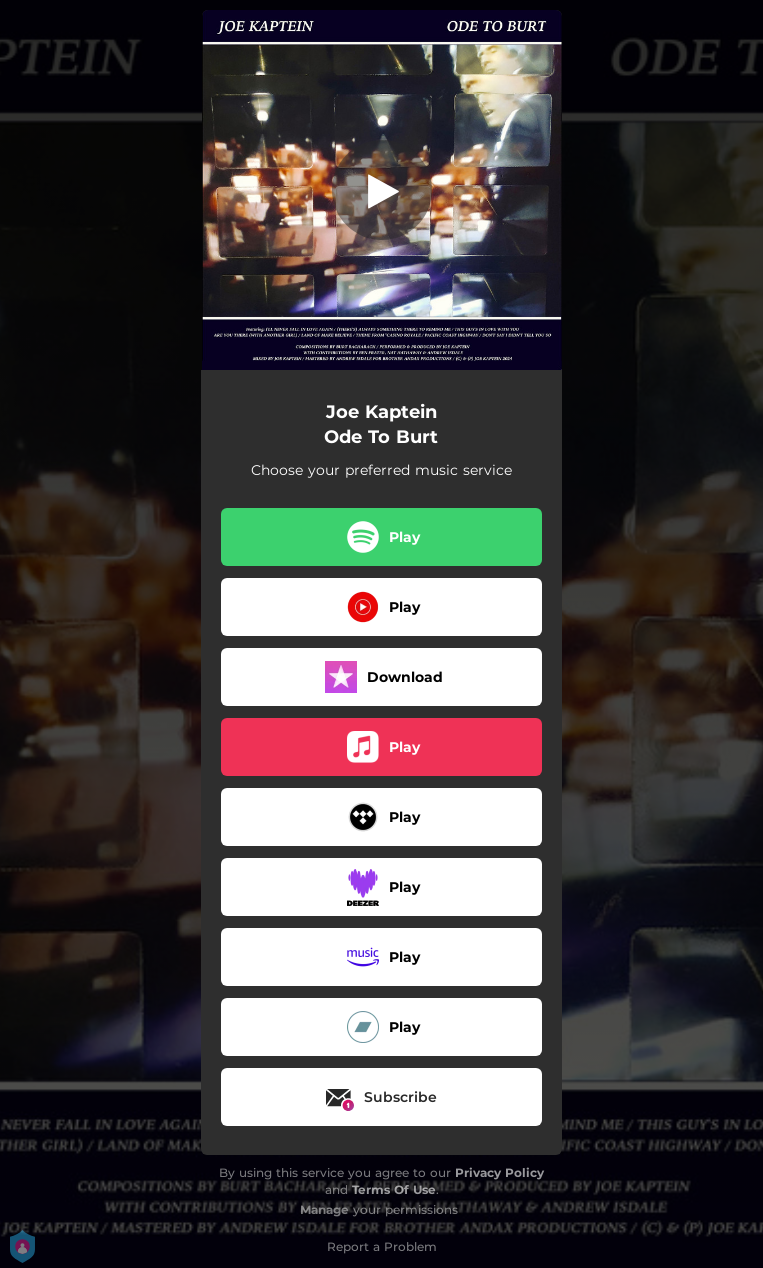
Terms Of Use (394, 1189)
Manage (324, 1209)
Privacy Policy (499, 1172)
